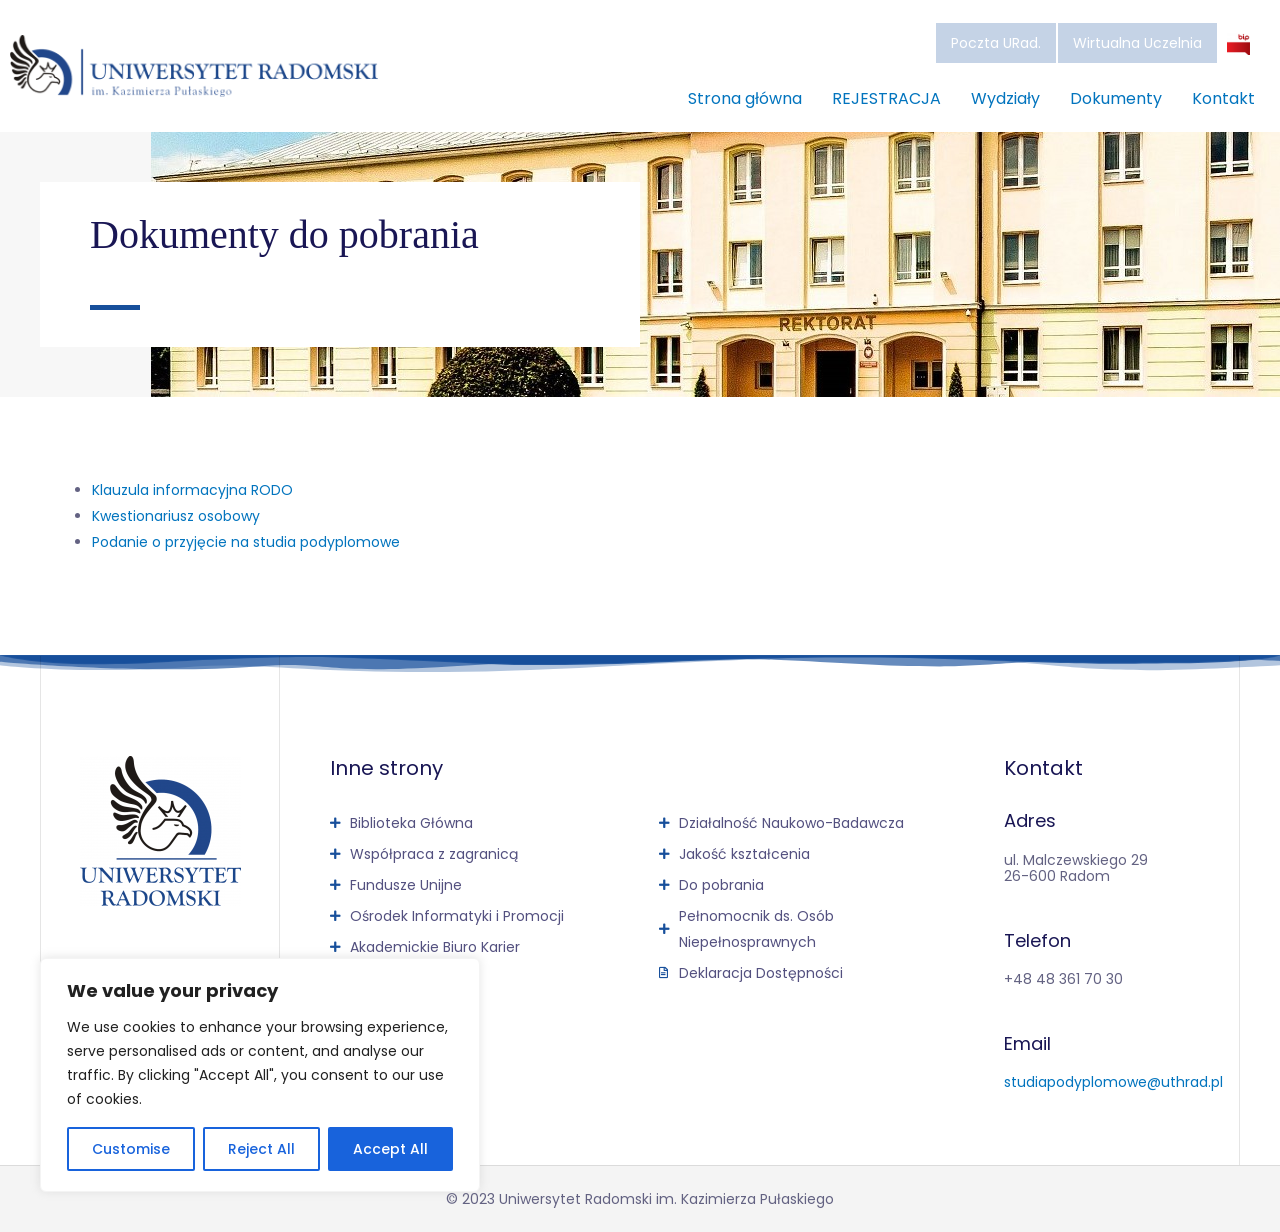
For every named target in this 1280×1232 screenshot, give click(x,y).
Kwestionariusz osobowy (176, 516)
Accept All (390, 1149)
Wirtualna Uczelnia (1137, 43)
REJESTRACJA (886, 98)
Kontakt (1223, 98)
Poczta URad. (996, 43)
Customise (131, 1149)
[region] (260, 1075)
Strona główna (745, 98)
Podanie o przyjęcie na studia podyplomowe (246, 542)
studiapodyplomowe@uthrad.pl (1113, 1082)
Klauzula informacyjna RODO (192, 490)
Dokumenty (1116, 98)
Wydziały (1005, 98)
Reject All (261, 1149)
